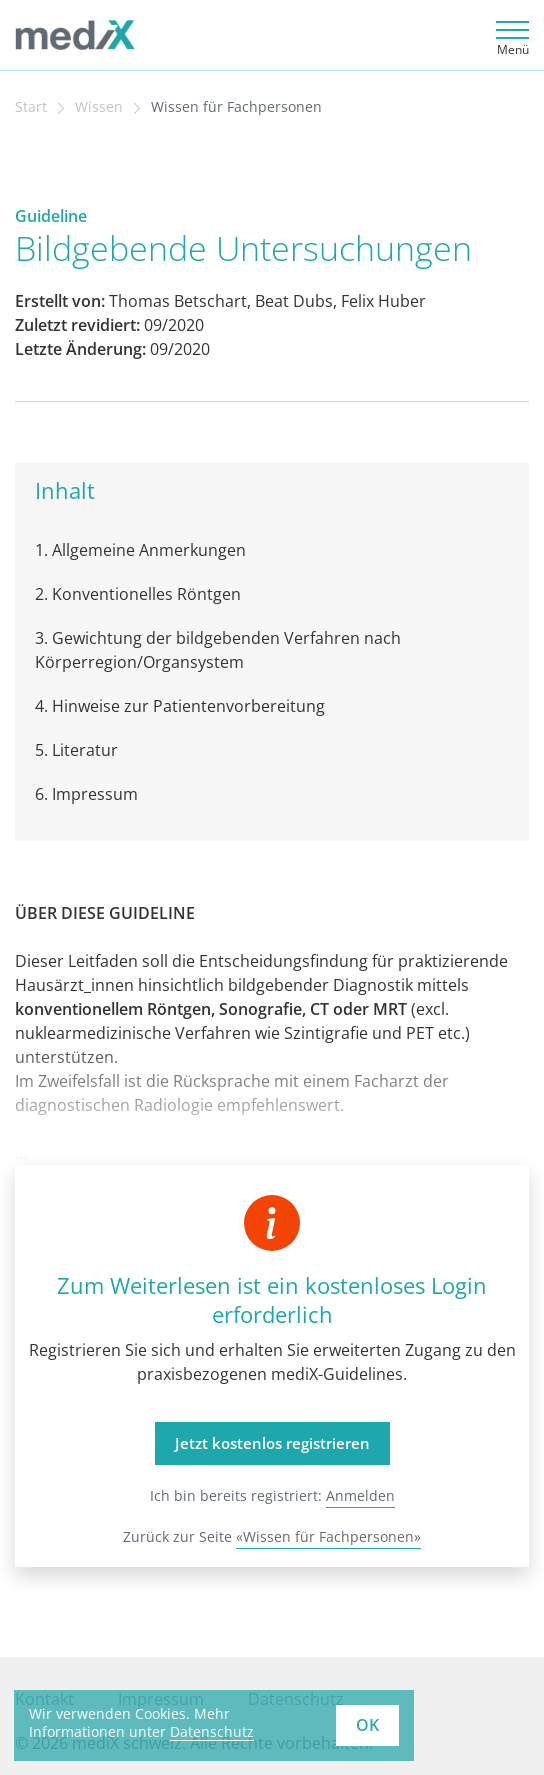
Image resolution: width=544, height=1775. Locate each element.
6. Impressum (86, 794)
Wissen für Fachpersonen (236, 107)
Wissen (99, 107)
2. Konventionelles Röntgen (138, 594)
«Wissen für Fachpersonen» (328, 1536)
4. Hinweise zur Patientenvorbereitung (180, 706)
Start (31, 107)
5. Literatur (76, 750)
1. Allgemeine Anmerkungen (140, 550)
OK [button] (367, 1725)
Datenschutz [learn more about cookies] (212, 1731)
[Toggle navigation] (509, 35)
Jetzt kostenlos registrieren (272, 1443)
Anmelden (360, 1495)
